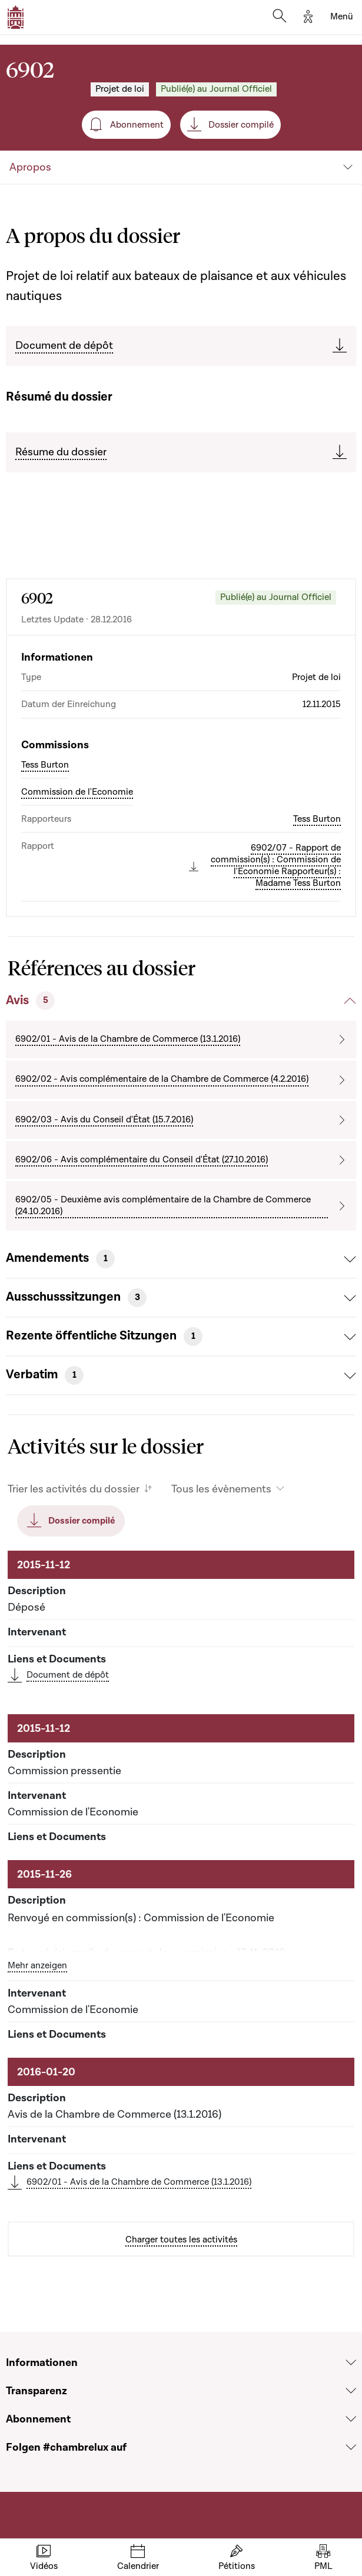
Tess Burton (45, 765)
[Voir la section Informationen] (351, 2362)
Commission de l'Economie (77, 792)
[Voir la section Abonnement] (351, 2419)
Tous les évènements (221, 1489)
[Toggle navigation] (341, 17)
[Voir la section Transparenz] (351, 2390)
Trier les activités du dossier (74, 1489)
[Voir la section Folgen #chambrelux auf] (351, 2447)
